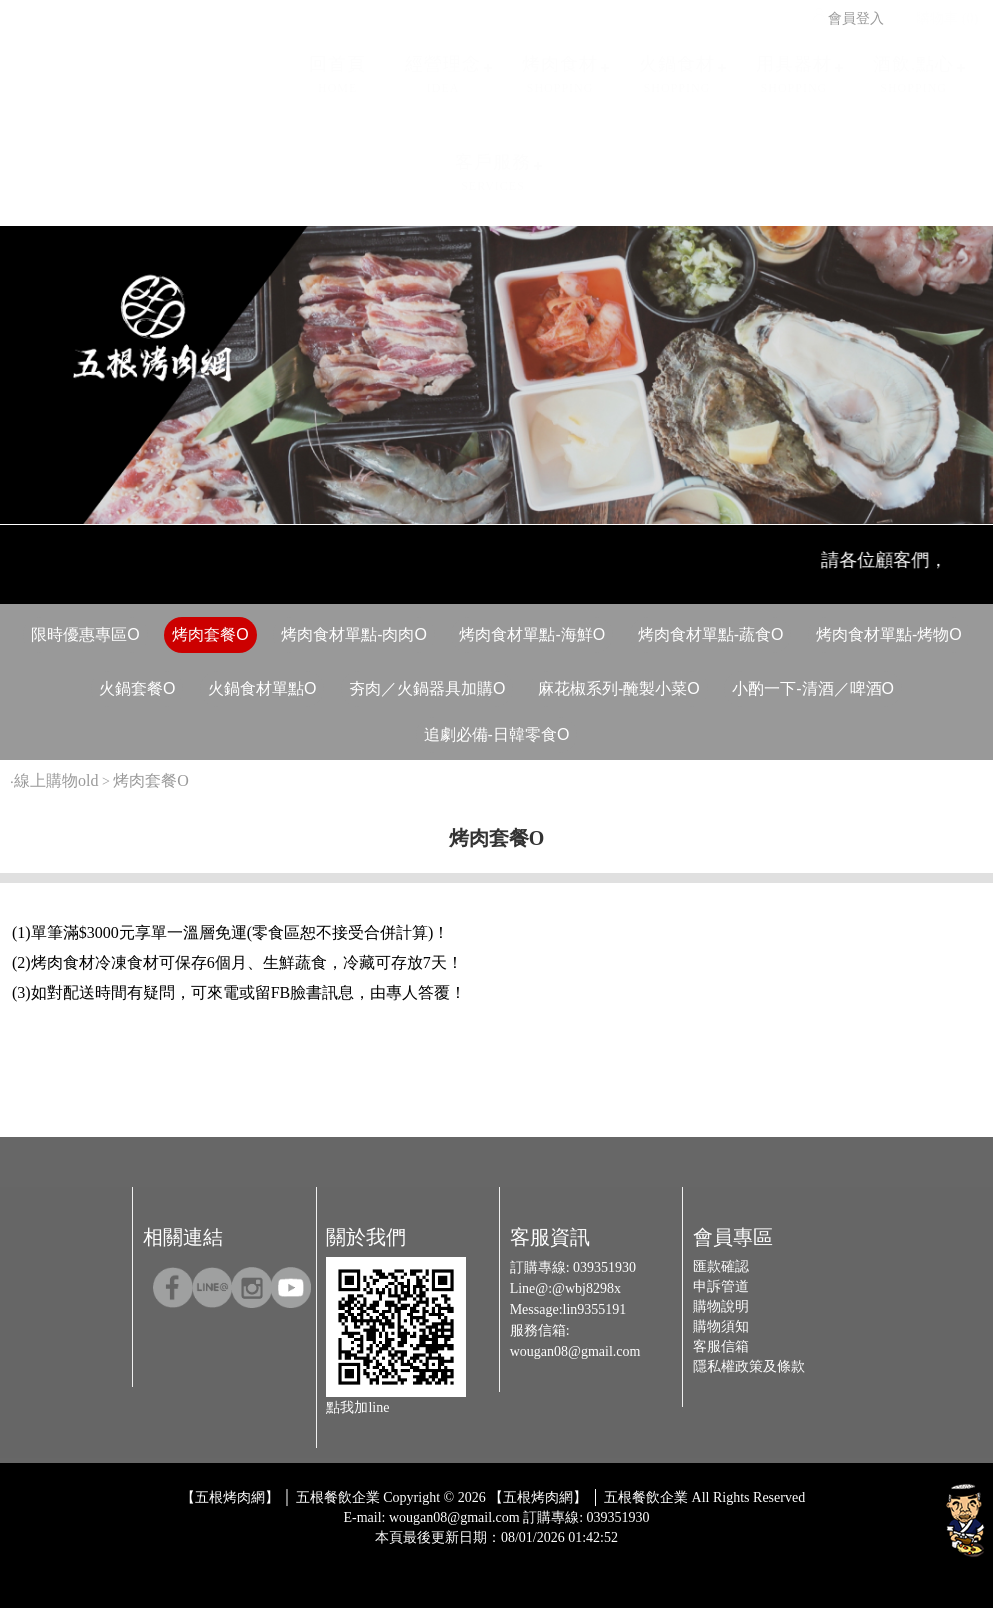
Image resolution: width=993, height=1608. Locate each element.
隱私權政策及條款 (749, 1366)
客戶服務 (493, 165)
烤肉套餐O (210, 634)
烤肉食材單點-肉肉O (354, 634)
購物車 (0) (938, 11)
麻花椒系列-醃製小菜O (619, 688)
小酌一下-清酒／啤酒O (813, 688)
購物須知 (721, 1326)
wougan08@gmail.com (575, 1351)
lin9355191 (595, 1309)
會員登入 (847, 11)
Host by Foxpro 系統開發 (574, 1553)
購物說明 (721, 1306)
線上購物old (56, 780)
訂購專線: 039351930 (586, 1517)
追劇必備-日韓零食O (497, 734)
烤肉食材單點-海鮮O (532, 634)
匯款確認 (721, 1266)
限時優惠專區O (85, 634)
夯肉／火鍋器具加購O (427, 688)
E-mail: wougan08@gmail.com (431, 1517)
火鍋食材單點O (262, 688)
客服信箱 (721, 1346)
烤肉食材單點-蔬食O (711, 634)
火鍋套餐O (137, 688)
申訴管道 (721, 1286)
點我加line (357, 1407)
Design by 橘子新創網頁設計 (430, 1553)
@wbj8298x (586, 1288)
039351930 (604, 1267)
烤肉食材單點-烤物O (889, 634)
